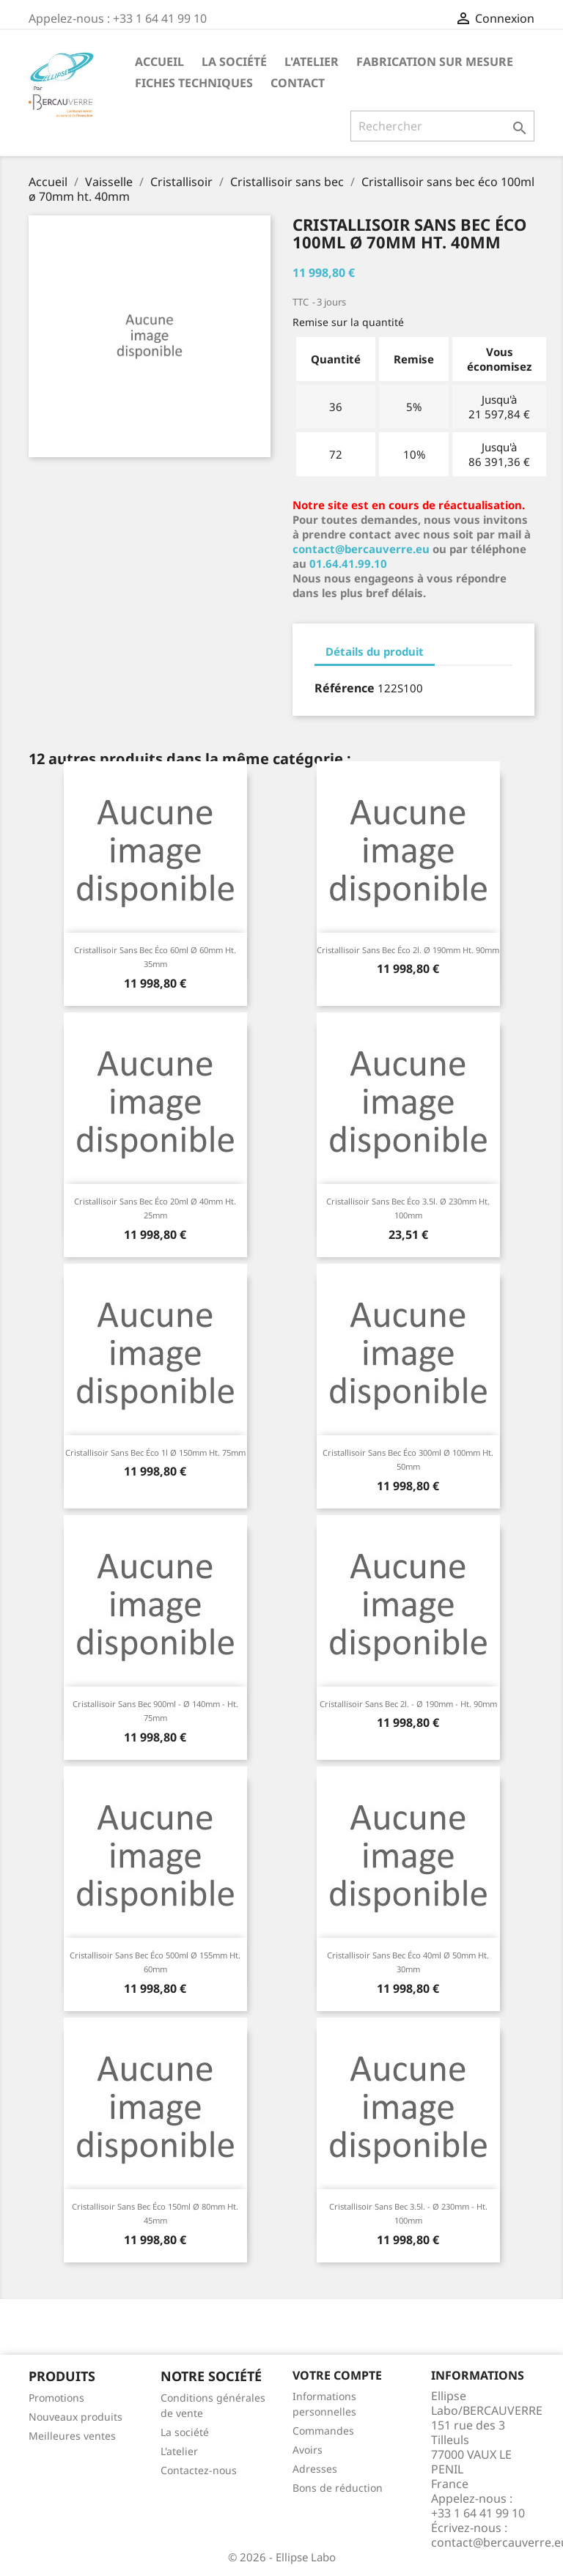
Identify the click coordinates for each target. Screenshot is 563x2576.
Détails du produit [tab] (374, 651)
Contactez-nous (199, 2470)
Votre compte (337, 2375)
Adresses (314, 2469)
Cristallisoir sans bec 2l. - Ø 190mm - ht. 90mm (408, 1703)
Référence (344, 688)
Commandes (323, 2431)
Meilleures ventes (72, 2436)
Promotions (56, 2398)
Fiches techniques (194, 83)
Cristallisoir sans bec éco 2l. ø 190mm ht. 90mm (408, 949)
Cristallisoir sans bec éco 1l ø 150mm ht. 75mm (155, 1452)
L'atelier (311, 61)
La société (234, 61)
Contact (298, 83)
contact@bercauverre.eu (361, 548)
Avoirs (307, 2450)
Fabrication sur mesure (434, 61)
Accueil (159, 61)
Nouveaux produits (75, 2417)
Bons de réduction (337, 2488)
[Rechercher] (442, 126)
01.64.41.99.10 (348, 563)
